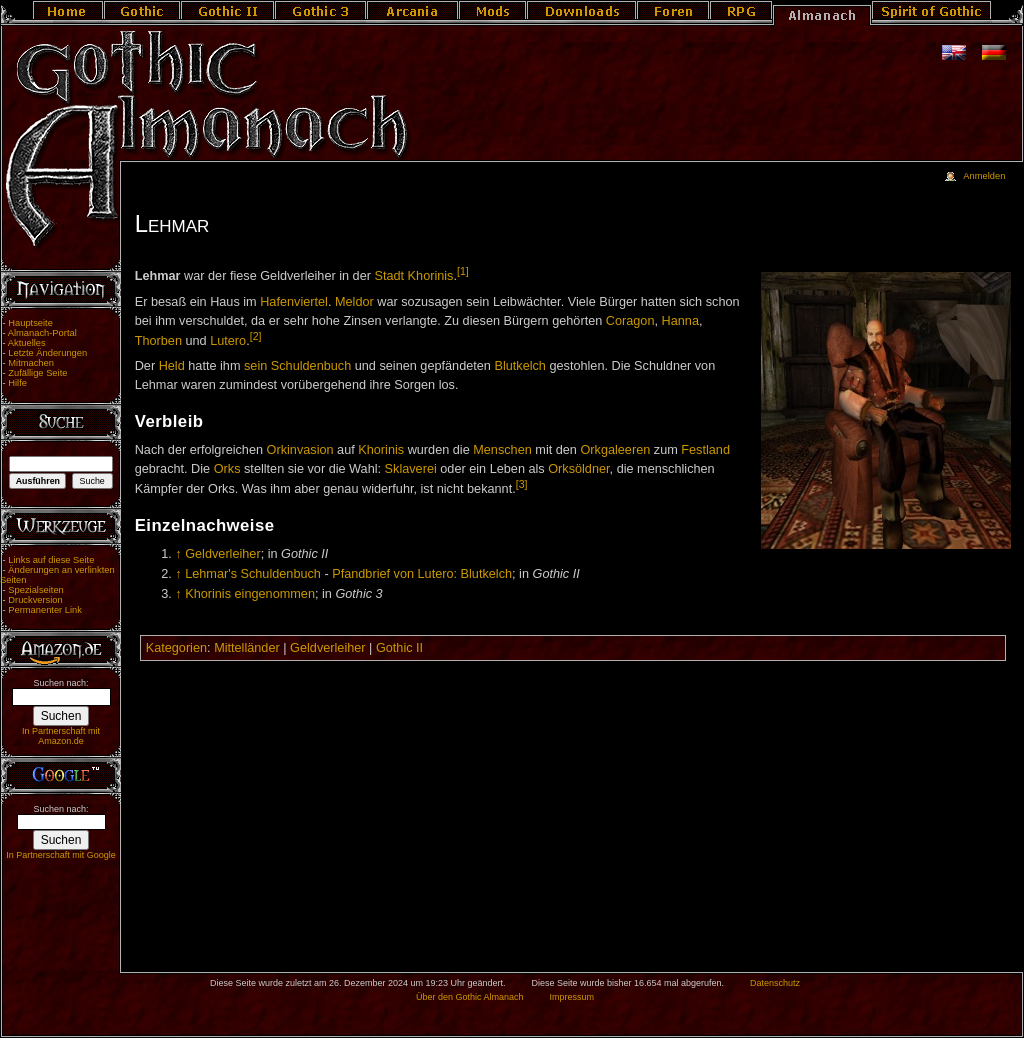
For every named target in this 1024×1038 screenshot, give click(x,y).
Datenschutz (775, 983)
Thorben (158, 341)
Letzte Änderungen (47, 353)
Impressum (571, 997)
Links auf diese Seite (51, 560)
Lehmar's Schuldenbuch (253, 574)
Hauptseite (30, 323)
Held (172, 366)
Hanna (680, 321)
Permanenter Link (45, 610)
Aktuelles (27, 343)
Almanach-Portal (42, 333)
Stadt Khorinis (413, 276)
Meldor (354, 302)
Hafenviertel (294, 302)
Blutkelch (519, 366)
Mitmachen (31, 363)
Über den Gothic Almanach (470, 997)
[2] (256, 336)
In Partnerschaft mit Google (61, 855)
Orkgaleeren (615, 450)
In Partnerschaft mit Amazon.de (61, 736)
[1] (463, 271)
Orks (227, 469)
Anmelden (984, 176)
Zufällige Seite (37, 373)
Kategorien (176, 648)
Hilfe (17, 383)
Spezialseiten (36, 590)
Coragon (630, 321)
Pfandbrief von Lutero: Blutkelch (422, 574)
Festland (705, 450)
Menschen (502, 450)
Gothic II (399, 648)
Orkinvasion (300, 450)
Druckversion (35, 600)
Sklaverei (411, 469)
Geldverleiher (222, 554)
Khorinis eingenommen (250, 594)
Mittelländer (247, 648)
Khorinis (381, 450)
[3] (522, 484)
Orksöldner (578, 469)
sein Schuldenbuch (297, 366)
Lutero (228, 341)
